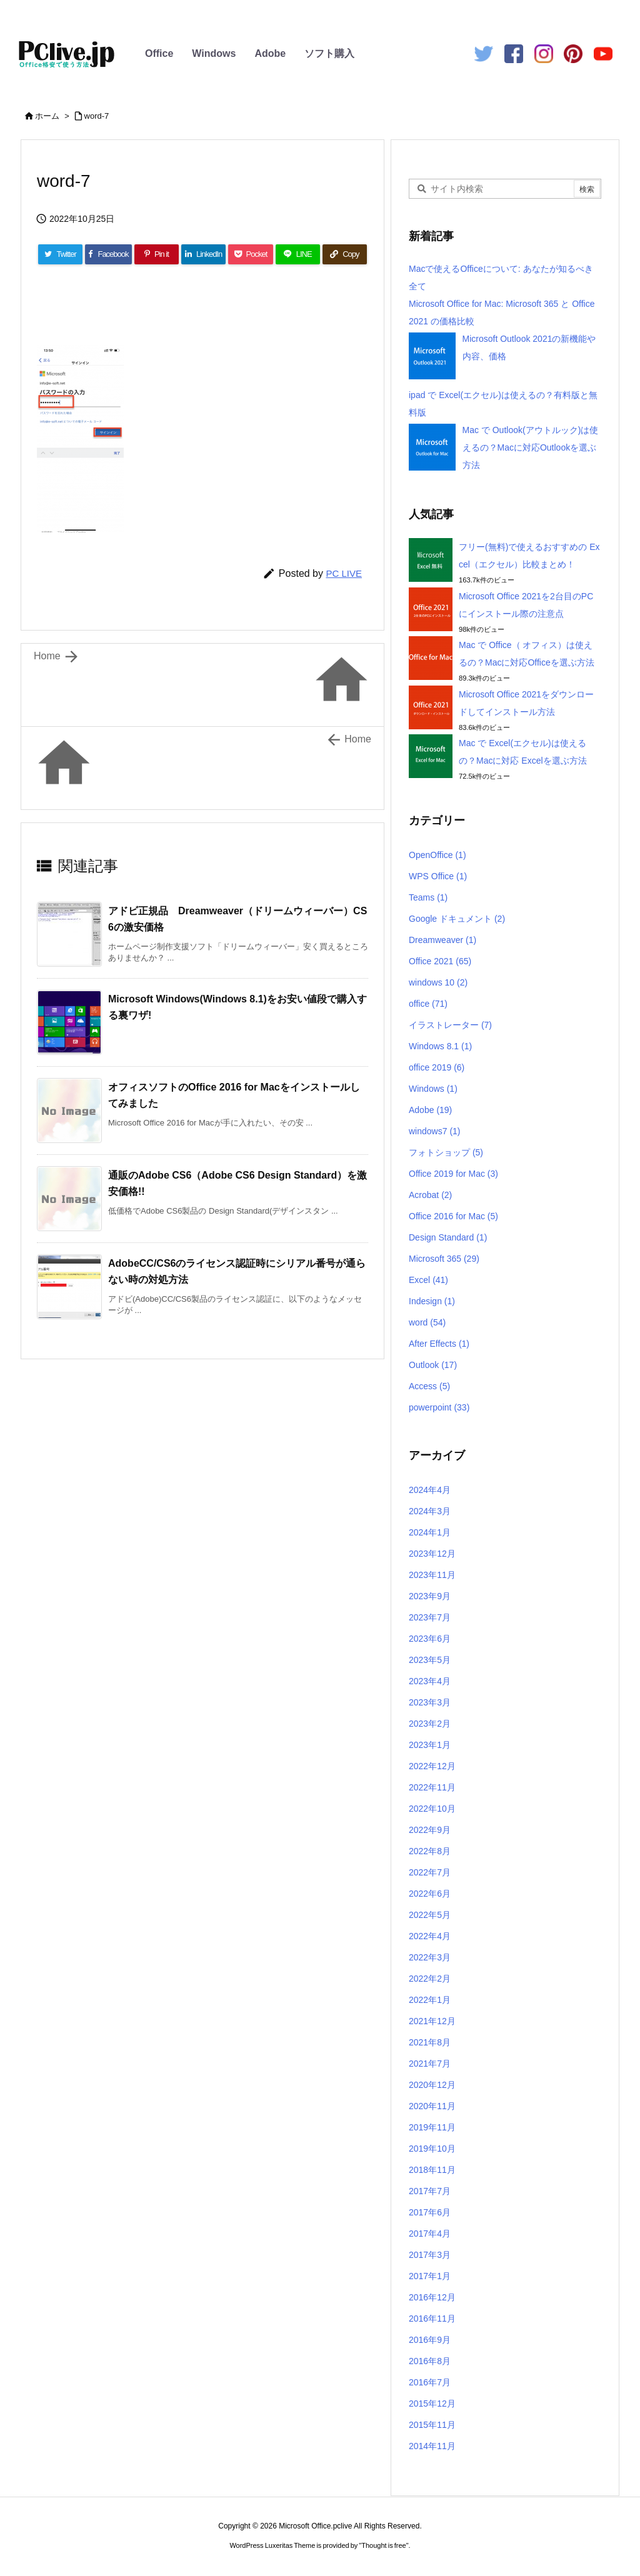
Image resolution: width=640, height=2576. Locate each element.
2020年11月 (432, 2106)
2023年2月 (430, 1724)
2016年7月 (430, 2382)
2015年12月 (432, 2404)
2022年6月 (430, 1894)
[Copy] (344, 254)
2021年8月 (430, 2042)
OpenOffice (437, 855)
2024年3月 (430, 1511)
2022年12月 (432, 1766)
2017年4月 (430, 2234)
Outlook (433, 1365)
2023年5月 (430, 1660)
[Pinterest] (156, 254)
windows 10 (438, 982)
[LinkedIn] (203, 254)
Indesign (432, 1301)
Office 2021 (440, 961)
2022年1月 (430, 2000)
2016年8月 (430, 2361)
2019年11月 (432, 2127)
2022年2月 (430, 1979)
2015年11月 (432, 2425)
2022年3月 (430, 1957)
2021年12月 (432, 2021)
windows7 (435, 1131)
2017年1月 (430, 2276)
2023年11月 (432, 1575)
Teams (428, 897)
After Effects (439, 1344)
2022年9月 (430, 1830)
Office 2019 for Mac (453, 1174)
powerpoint (439, 1407)
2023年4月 (430, 1681)
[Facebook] (108, 254)
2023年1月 (430, 1745)
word (427, 1322)
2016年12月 (432, 2297)
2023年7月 (430, 1617)
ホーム (47, 116)
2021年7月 (430, 2064)
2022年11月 (432, 1787)
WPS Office (438, 876)
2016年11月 (432, 2319)
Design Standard (448, 1237)
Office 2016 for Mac (453, 1216)
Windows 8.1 (440, 1046)
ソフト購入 (329, 53)
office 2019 (436, 1067)
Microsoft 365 (444, 1259)
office (428, 1004)
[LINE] (298, 254)
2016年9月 (430, 2340)
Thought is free (383, 2545)
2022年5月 (430, 1915)
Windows (214, 53)
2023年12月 (432, 1554)
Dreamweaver (442, 940)
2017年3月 (430, 2255)
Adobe (270, 53)
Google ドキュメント (457, 919)
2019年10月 (432, 2149)
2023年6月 (430, 1639)
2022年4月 (430, 1936)
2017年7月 (430, 2191)
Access (429, 1386)
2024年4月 (430, 1490)
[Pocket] (250, 254)
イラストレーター (450, 1025)
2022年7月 (430, 1872)
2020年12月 (432, 2085)
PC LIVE (344, 573)
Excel (428, 1280)
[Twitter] (60, 254)
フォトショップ (446, 1152)
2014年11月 (432, 2446)
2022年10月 (432, 1809)
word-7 (96, 116)
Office (159, 53)
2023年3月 (430, 1702)
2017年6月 (430, 2212)
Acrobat (430, 1195)
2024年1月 (430, 1532)
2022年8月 (430, 1851)
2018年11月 (432, 2170)
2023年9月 (430, 1596)
